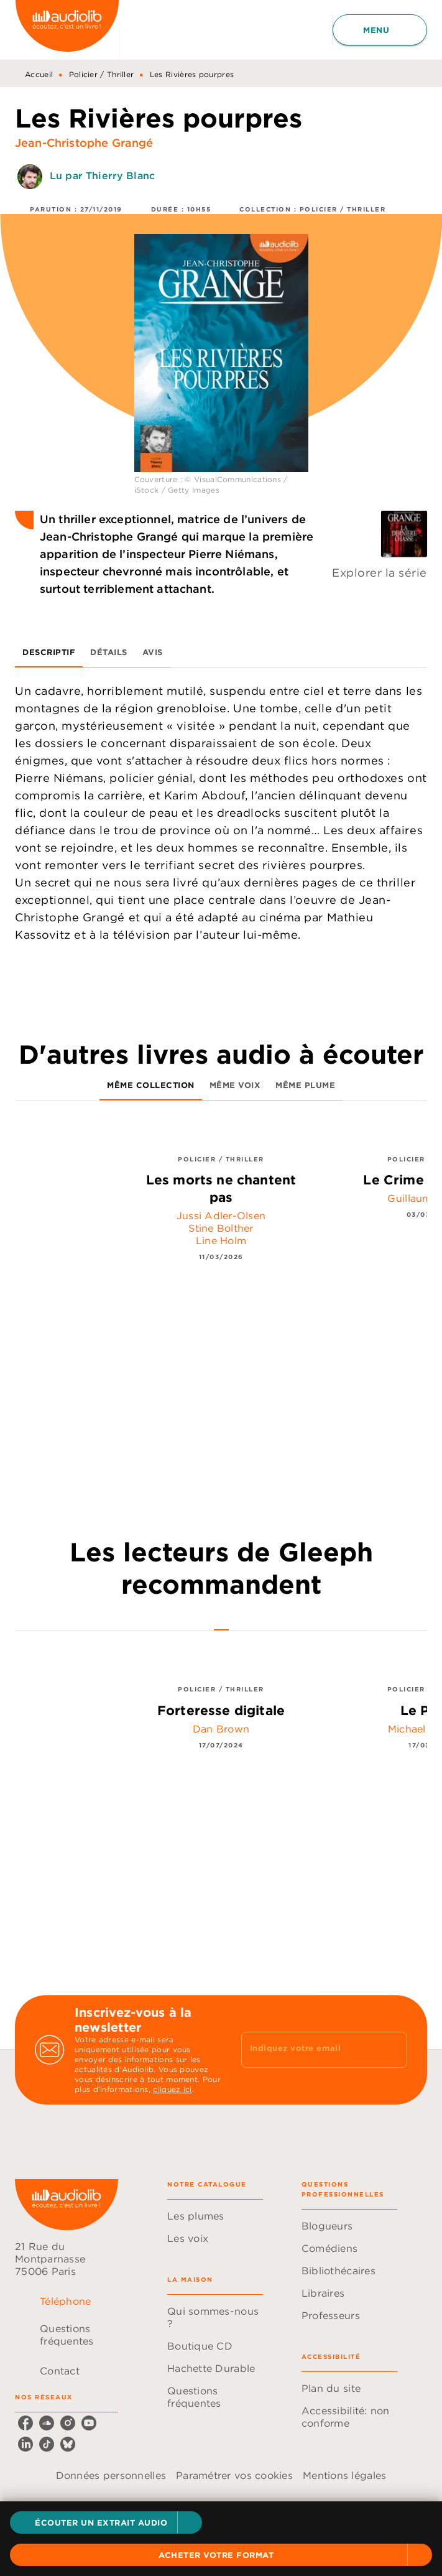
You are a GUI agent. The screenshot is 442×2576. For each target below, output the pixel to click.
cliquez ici (172, 2089)
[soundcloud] (46, 2423)
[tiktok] (46, 2444)
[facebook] (25, 2423)
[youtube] (88, 2423)
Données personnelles (111, 2475)
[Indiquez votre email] (309, 2050)
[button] (106, 2522)
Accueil (39, 74)
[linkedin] (25, 2444)
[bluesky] (67, 2444)
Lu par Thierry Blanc (102, 175)
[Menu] (380, 29)
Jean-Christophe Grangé (84, 143)
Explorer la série (379, 572)
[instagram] (67, 2423)
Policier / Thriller (101, 74)
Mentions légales (344, 2475)
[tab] (49, 652)
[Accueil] (67, 29)
